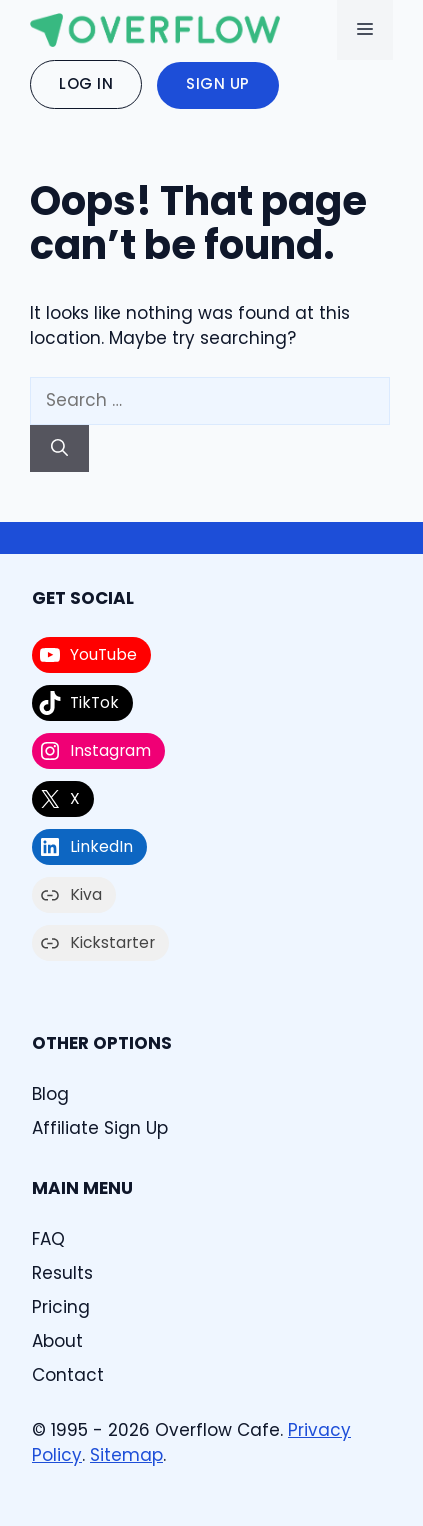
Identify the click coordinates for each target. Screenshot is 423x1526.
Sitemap (126, 1455)
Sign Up (218, 83)
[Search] (59, 449)
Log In (86, 83)
